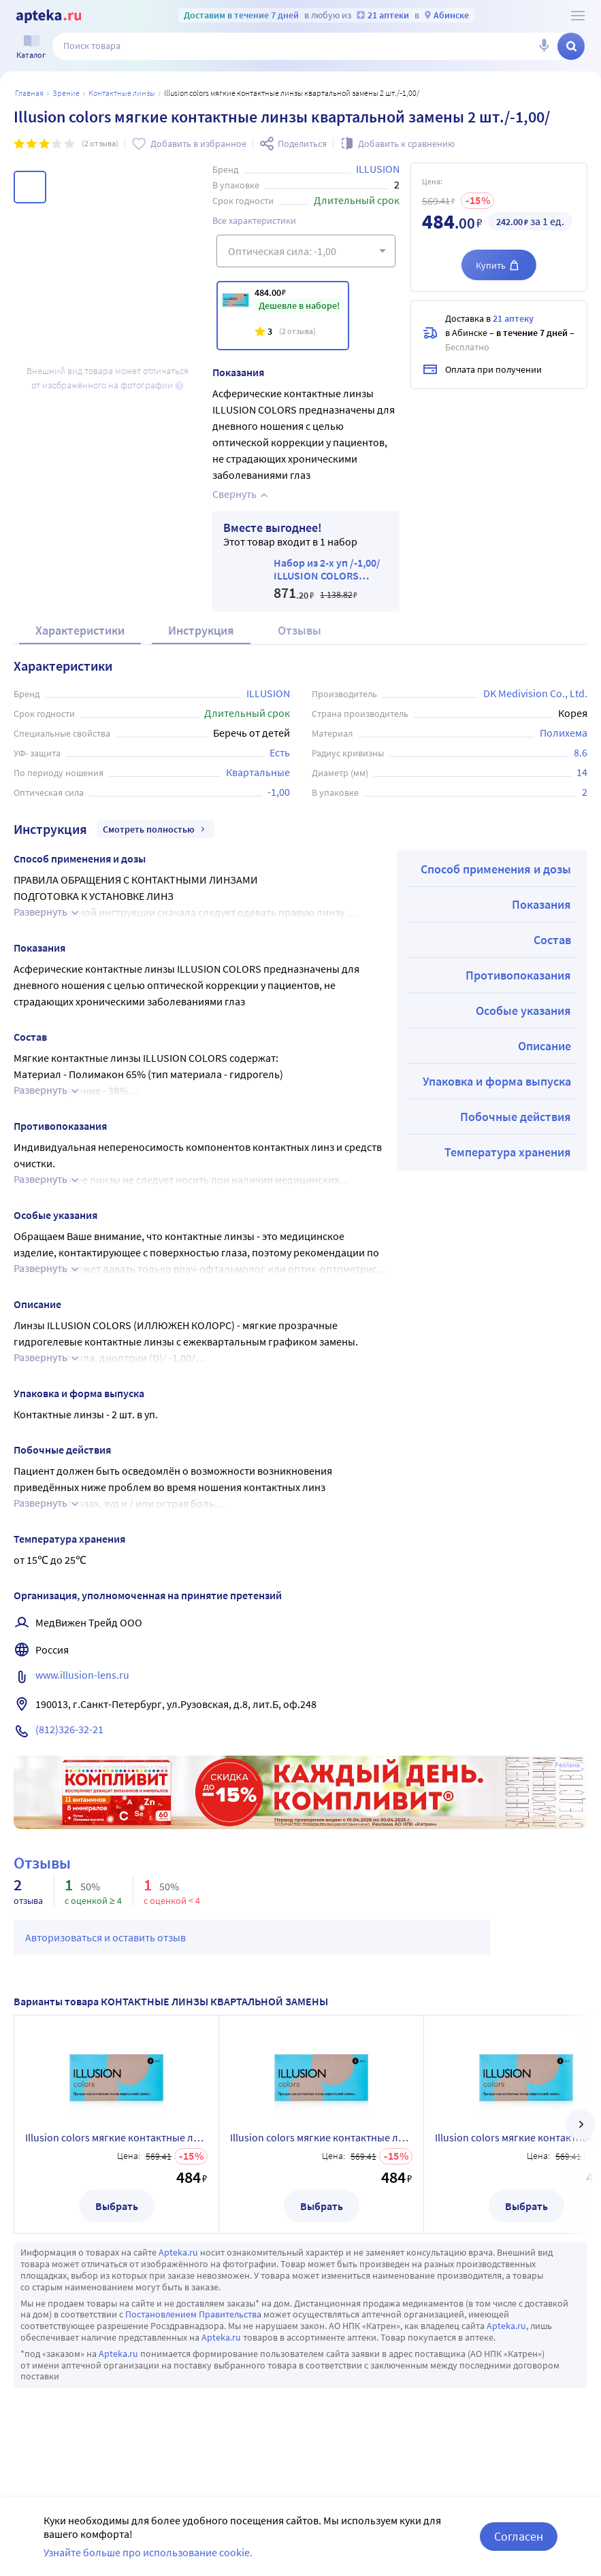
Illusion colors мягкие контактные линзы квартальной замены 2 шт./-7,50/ (321, 2137)
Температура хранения (507, 1152)
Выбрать (116, 2206)
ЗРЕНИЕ (66, 93)
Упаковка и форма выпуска (497, 1081)
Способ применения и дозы (496, 869)
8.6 (580, 752)
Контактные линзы (121, 93)
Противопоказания (518, 975)
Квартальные (258, 772)
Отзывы (299, 630)
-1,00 (278, 792)
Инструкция (201, 630)
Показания (541, 904)
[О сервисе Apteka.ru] (578, 15)
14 (581, 772)
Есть (280, 752)
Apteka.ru (178, 2252)
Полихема (563, 732)
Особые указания (523, 1010)
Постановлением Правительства (193, 2314)
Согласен (518, 2536)
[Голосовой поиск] (544, 46)
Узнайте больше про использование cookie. (148, 2552)
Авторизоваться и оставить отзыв (105, 1937)
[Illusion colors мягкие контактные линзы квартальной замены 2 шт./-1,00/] (283, 315)
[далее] (581, 2124)
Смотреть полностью (155, 829)
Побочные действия (515, 1116)
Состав (552, 940)
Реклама (567, 1765)
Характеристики (80, 630)
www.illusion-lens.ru (82, 1675)
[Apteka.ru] (48, 16)
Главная (29, 93)
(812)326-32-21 (69, 1729)
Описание (544, 1046)
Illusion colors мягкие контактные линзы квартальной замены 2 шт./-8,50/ (116, 2137)
